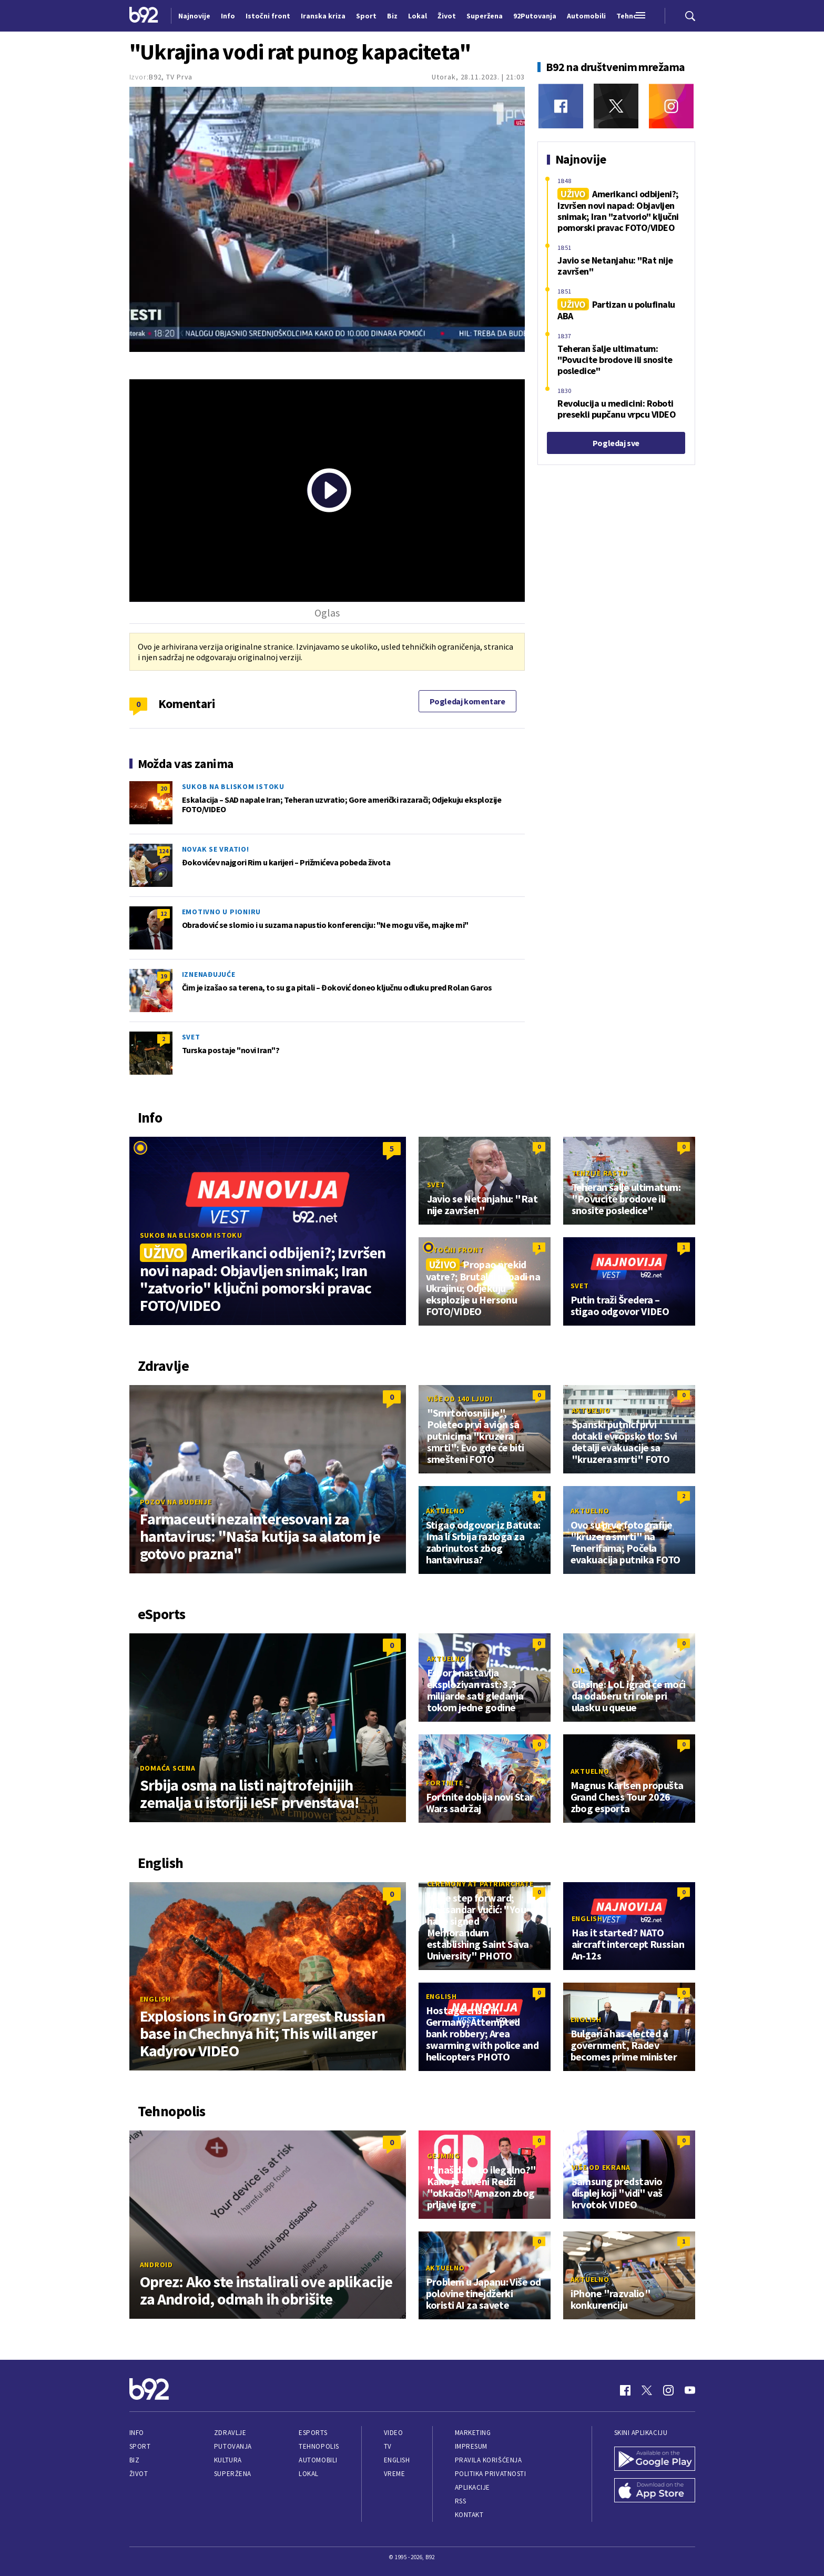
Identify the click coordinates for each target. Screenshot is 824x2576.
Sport (140, 2446)
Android (156, 2264)
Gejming (443, 2155)
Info (136, 2432)
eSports (313, 2432)
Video (393, 2432)
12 (163, 913)
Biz (134, 2460)
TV (388, 2446)
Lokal (309, 2473)
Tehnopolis (319, 2446)
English (155, 1999)
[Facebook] (560, 106)
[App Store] (654, 2491)
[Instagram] (671, 106)
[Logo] (143, 16)
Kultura (228, 2460)
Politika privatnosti (490, 2473)
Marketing (473, 2432)
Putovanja (233, 2446)
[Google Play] (654, 2460)
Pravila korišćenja (488, 2460)
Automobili (318, 2460)
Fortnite (444, 1782)
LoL (578, 1670)
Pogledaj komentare (467, 701)
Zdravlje (230, 2432)
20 (163, 788)
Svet (191, 1037)
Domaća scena (168, 1768)
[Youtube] (690, 2390)
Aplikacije (472, 2487)
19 (163, 976)
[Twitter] (616, 106)
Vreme (394, 2473)
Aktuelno (591, 1410)
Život (138, 2473)
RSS (460, 2501)
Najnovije (194, 16)
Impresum (471, 2446)
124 (163, 851)
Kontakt (469, 2514)
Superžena (232, 2473)
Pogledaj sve (616, 443)
